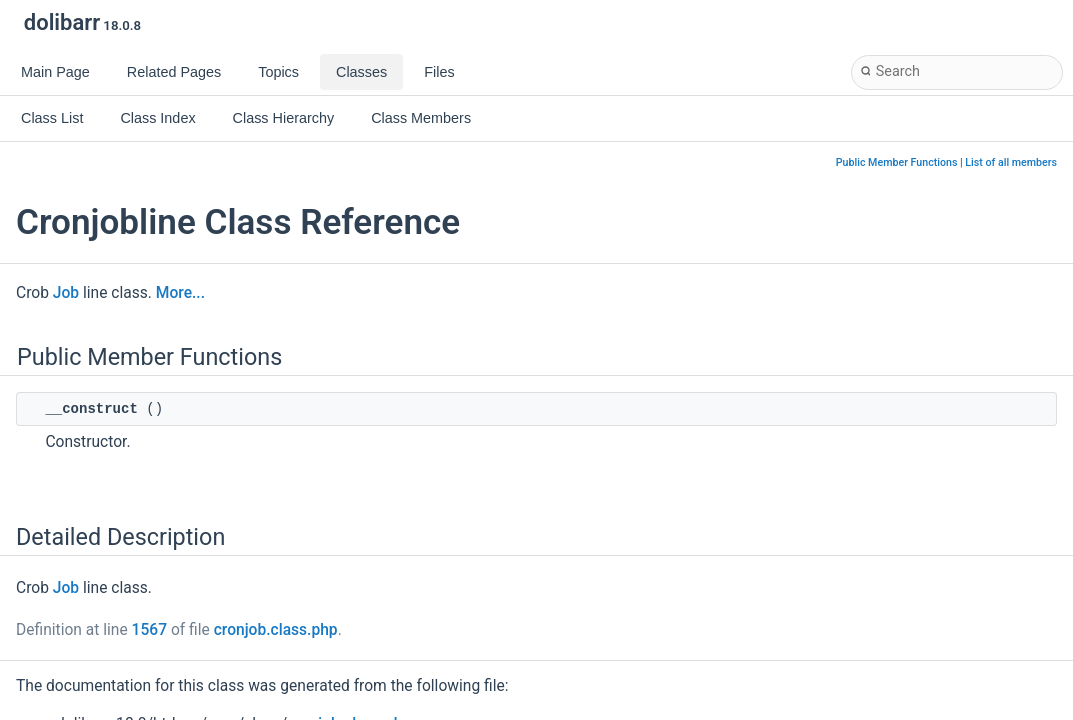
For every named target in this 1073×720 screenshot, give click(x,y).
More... (180, 293)
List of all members (1011, 162)
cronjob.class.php (276, 630)
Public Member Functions (897, 162)
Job (66, 293)
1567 (149, 630)
